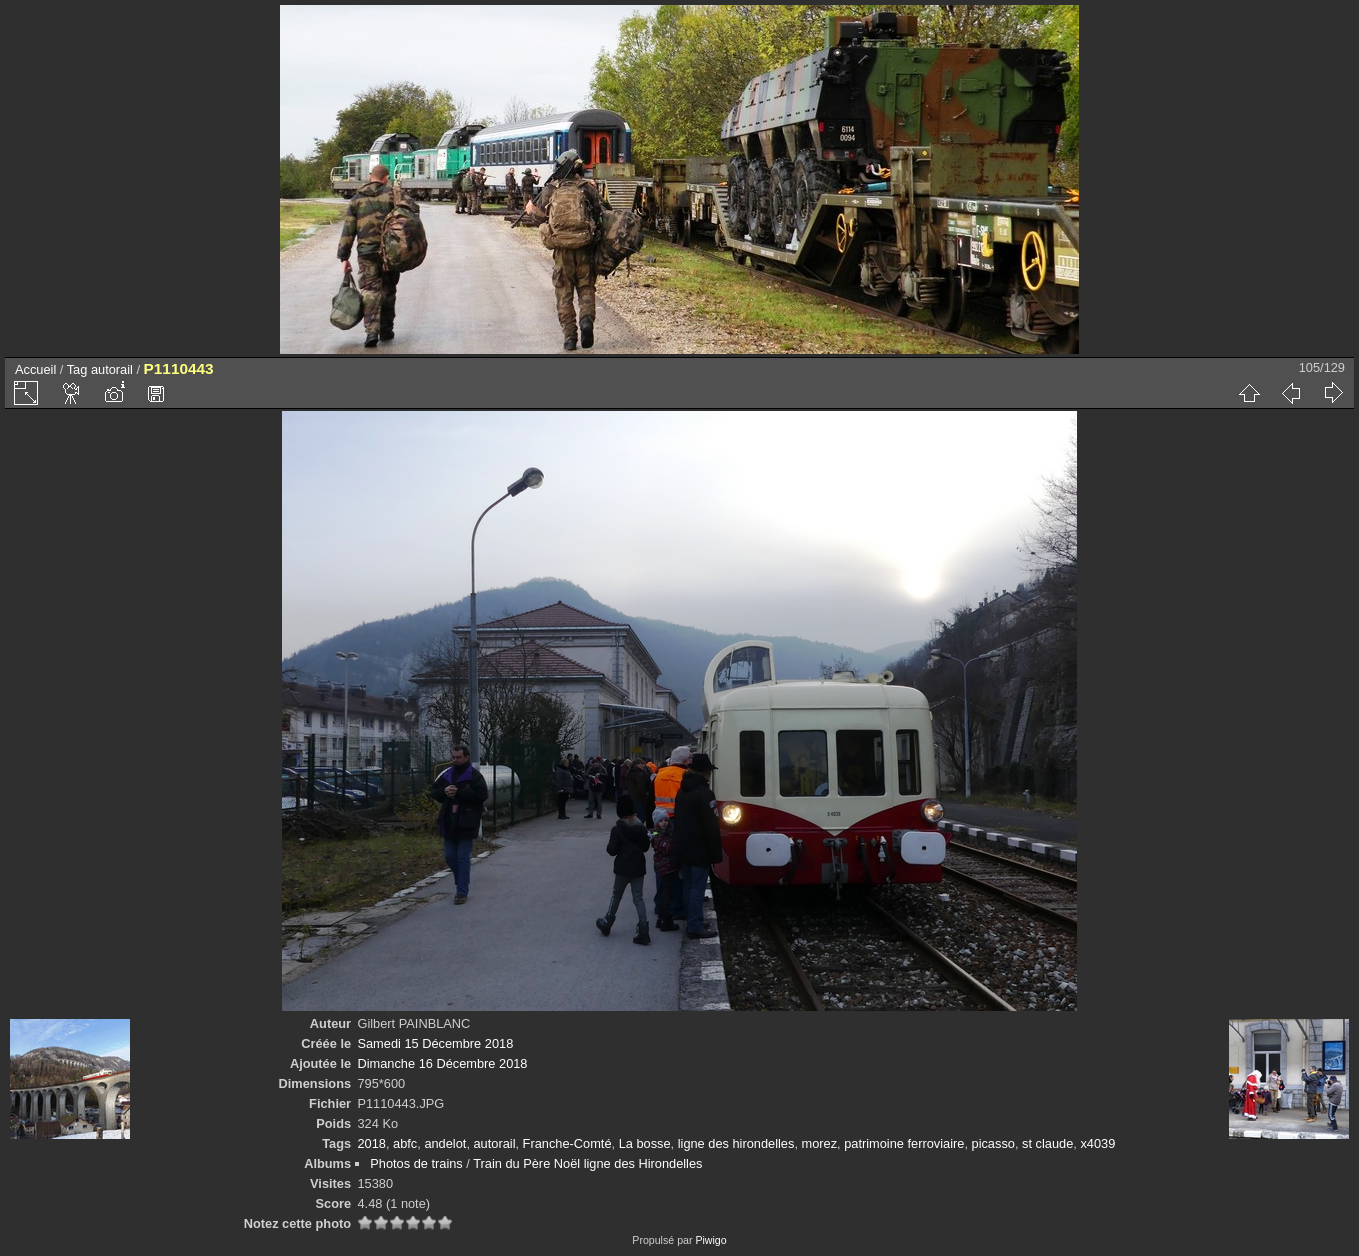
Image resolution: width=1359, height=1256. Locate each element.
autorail (112, 369)
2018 (371, 1143)
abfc (405, 1143)
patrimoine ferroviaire (904, 1143)
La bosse (645, 1143)
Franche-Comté (567, 1143)
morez (820, 1143)
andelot (445, 1143)
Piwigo (710, 1240)
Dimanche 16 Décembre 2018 (442, 1063)
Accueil (35, 369)
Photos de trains (416, 1163)
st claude (1047, 1143)
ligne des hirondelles (736, 1143)
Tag (77, 369)
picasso (993, 1143)
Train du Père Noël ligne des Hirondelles (587, 1163)
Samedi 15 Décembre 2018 (435, 1043)
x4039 (1097, 1143)
